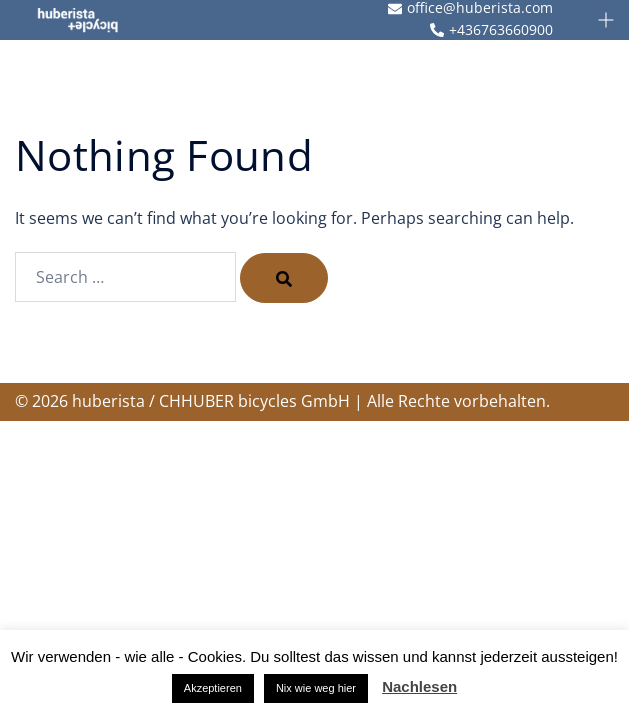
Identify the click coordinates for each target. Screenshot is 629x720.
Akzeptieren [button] (213, 688)
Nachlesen (419, 686)
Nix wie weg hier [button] (316, 688)
